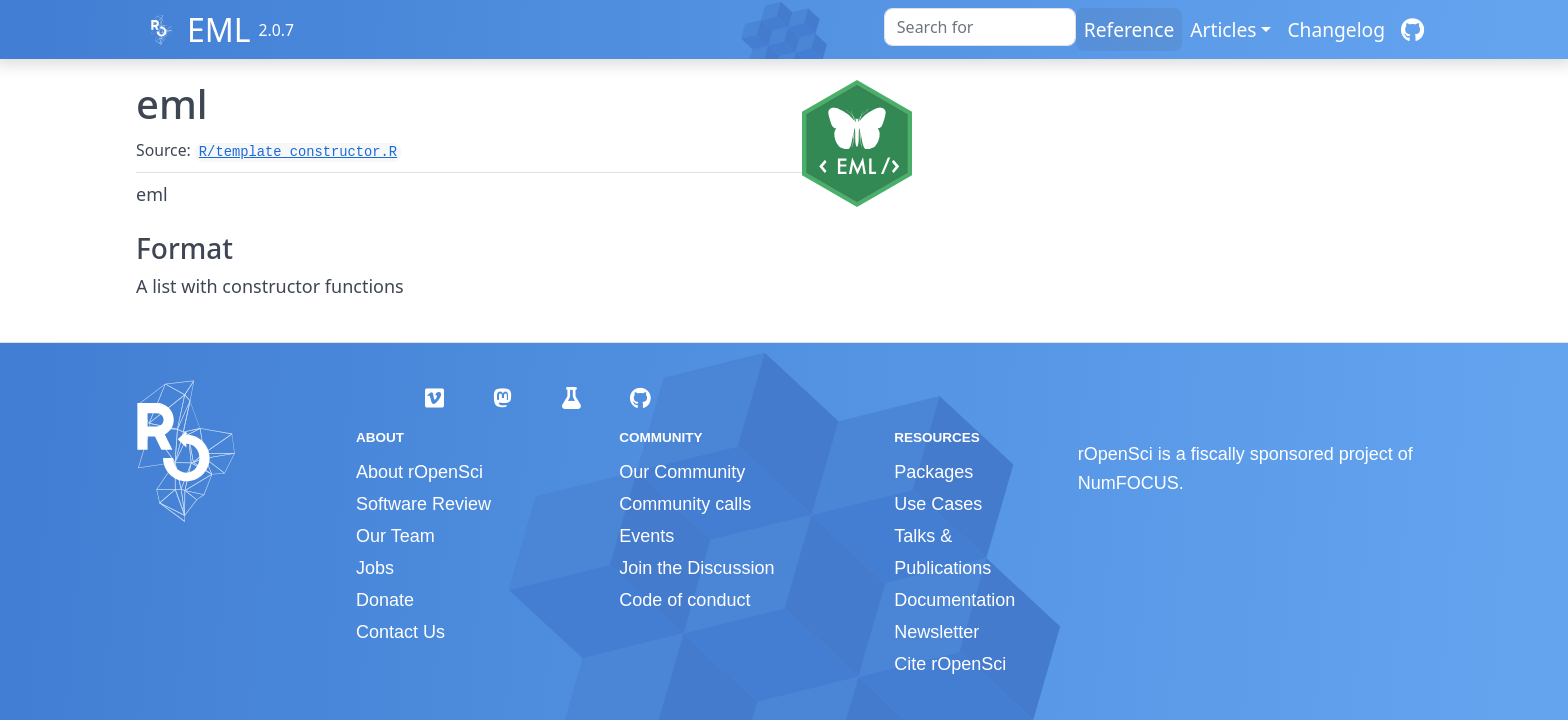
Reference (1129, 29)
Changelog (1336, 29)
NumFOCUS (1128, 483)
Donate (385, 600)
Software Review (423, 504)
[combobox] (980, 27)
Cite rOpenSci (950, 664)
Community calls (685, 504)
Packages (933, 472)
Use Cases (938, 504)
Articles (1223, 29)
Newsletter (936, 632)
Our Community (682, 472)
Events (646, 536)
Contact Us (400, 632)
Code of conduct (684, 600)
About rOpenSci (419, 472)
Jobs (375, 568)
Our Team (395, 536)
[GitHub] (1412, 29)
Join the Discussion (696, 568)
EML (219, 29)
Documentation (954, 600)
